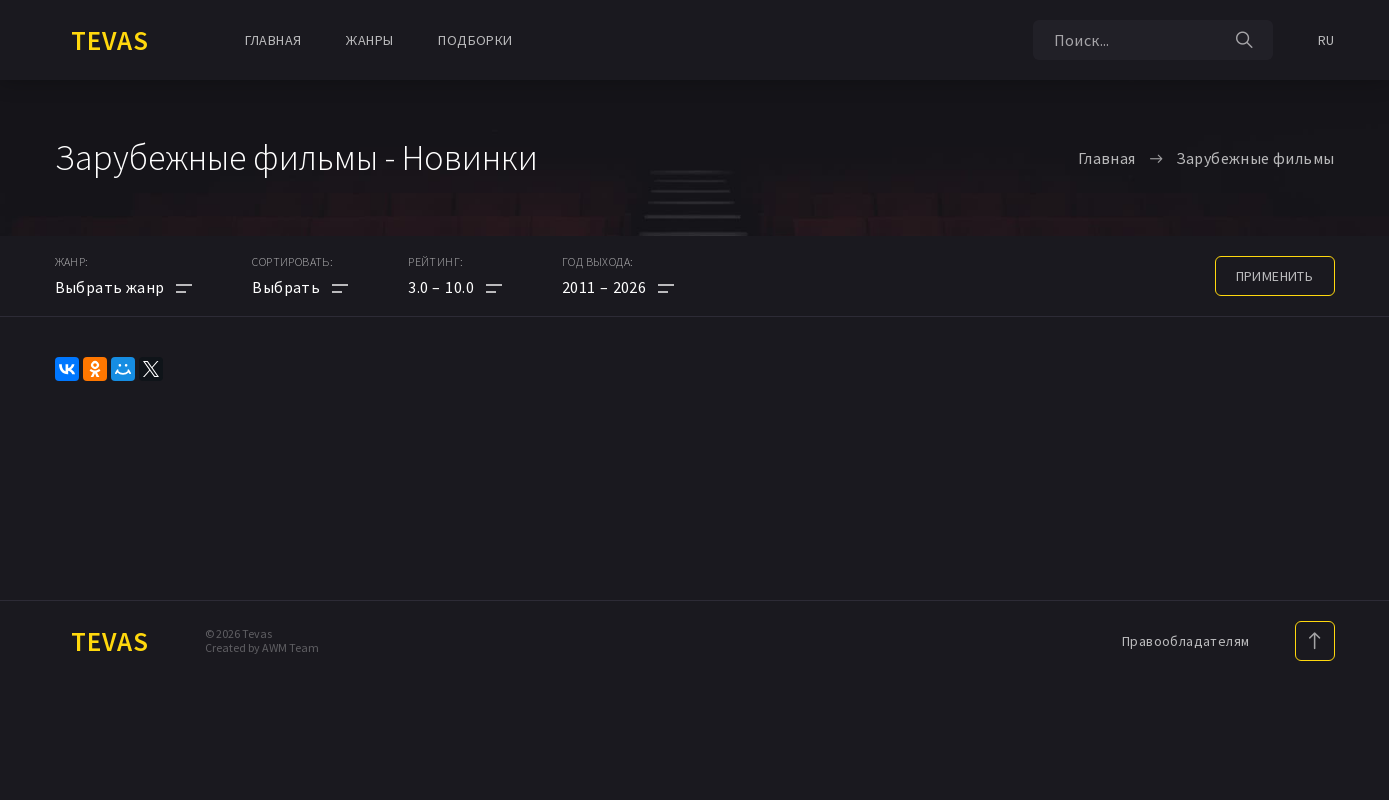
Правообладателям (1185, 641)
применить (1275, 276)
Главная (273, 40)
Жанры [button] (369, 40)
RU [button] (1326, 40)
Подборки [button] (475, 40)
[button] (455, 287)
